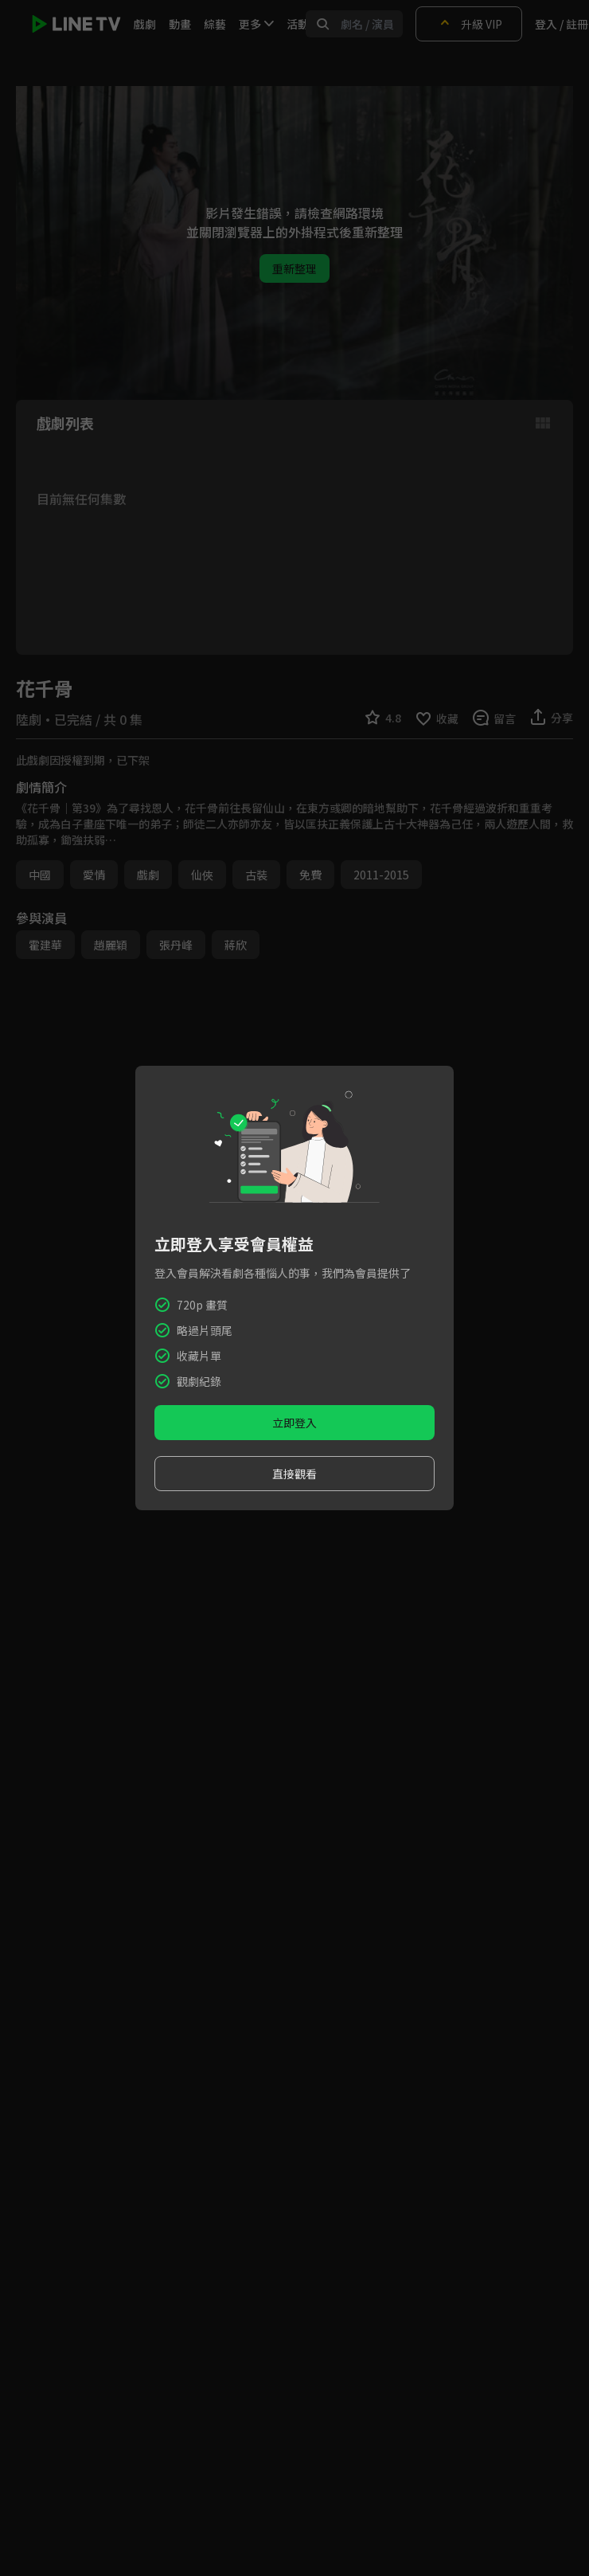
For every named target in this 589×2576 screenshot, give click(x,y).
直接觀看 (294, 1474)
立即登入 (294, 1423)
